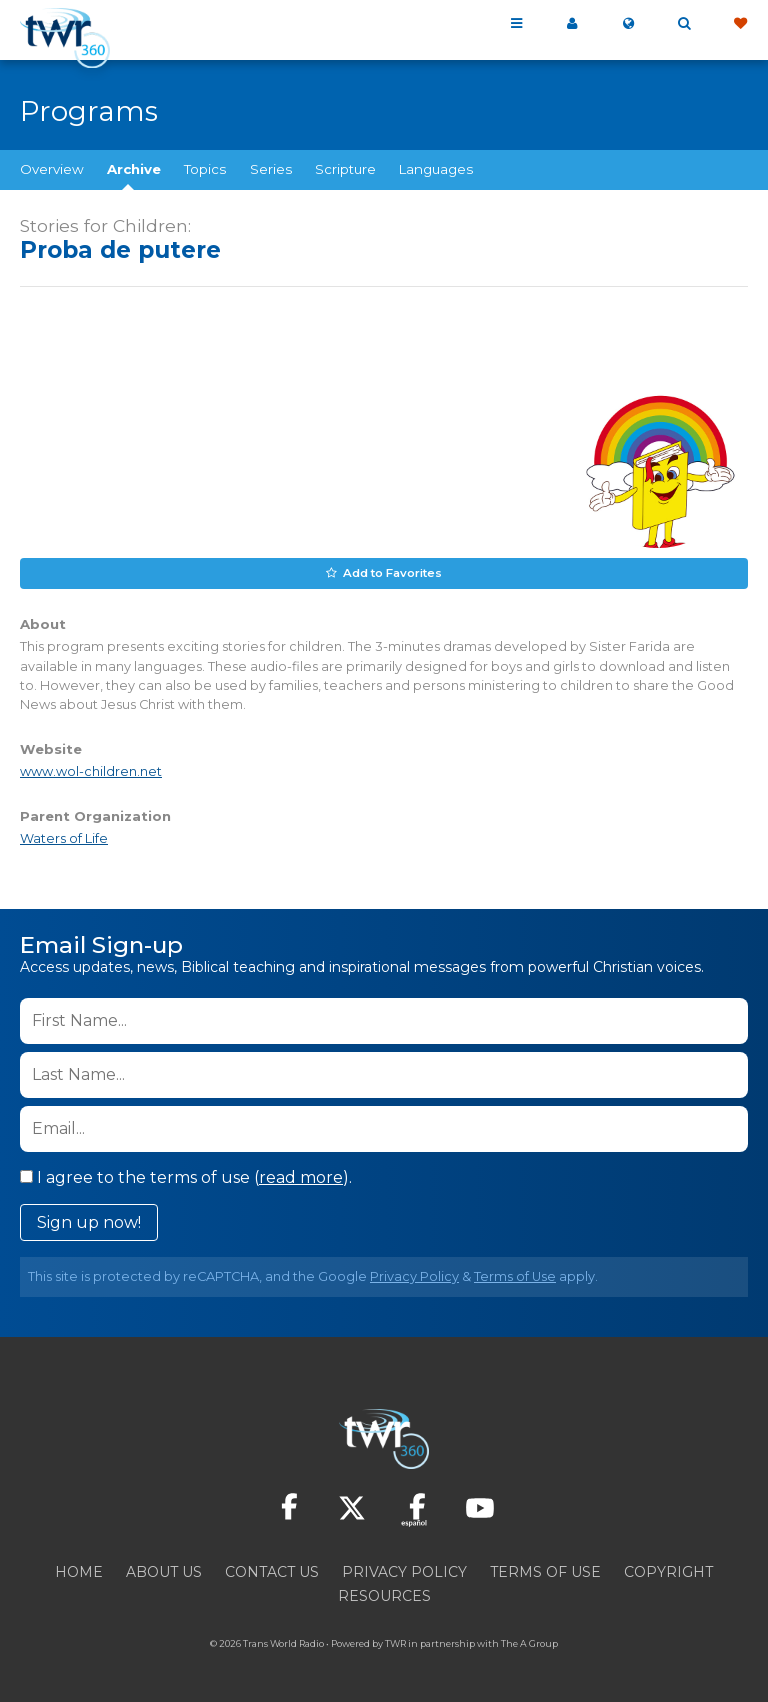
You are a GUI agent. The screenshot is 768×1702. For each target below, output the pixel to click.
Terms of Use (515, 1274)
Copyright (668, 1570)
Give (740, 24)
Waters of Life (64, 837)
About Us (164, 1570)
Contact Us (272, 1570)
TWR (395, 1641)
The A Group (529, 1641)
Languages (436, 169)
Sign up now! (89, 1220)
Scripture (345, 169)
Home (79, 1570)
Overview (52, 169)
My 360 (572, 24)
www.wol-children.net (91, 770)
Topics (205, 169)
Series (271, 169)
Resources (384, 1594)
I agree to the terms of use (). (186, 1175)
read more (301, 1175)
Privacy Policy (414, 1274)
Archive (134, 169)
